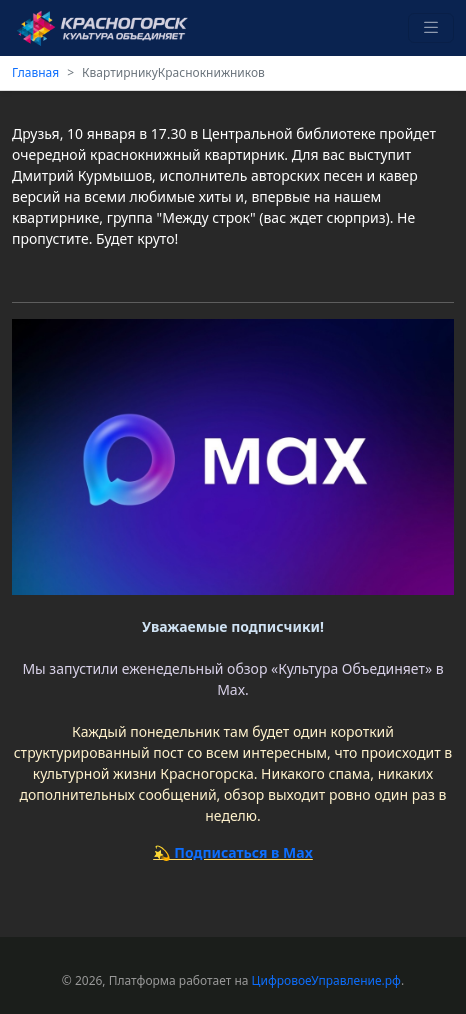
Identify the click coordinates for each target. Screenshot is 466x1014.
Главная (35, 72)
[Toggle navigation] (431, 28)
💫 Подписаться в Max (233, 852)
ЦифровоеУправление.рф (326, 980)
